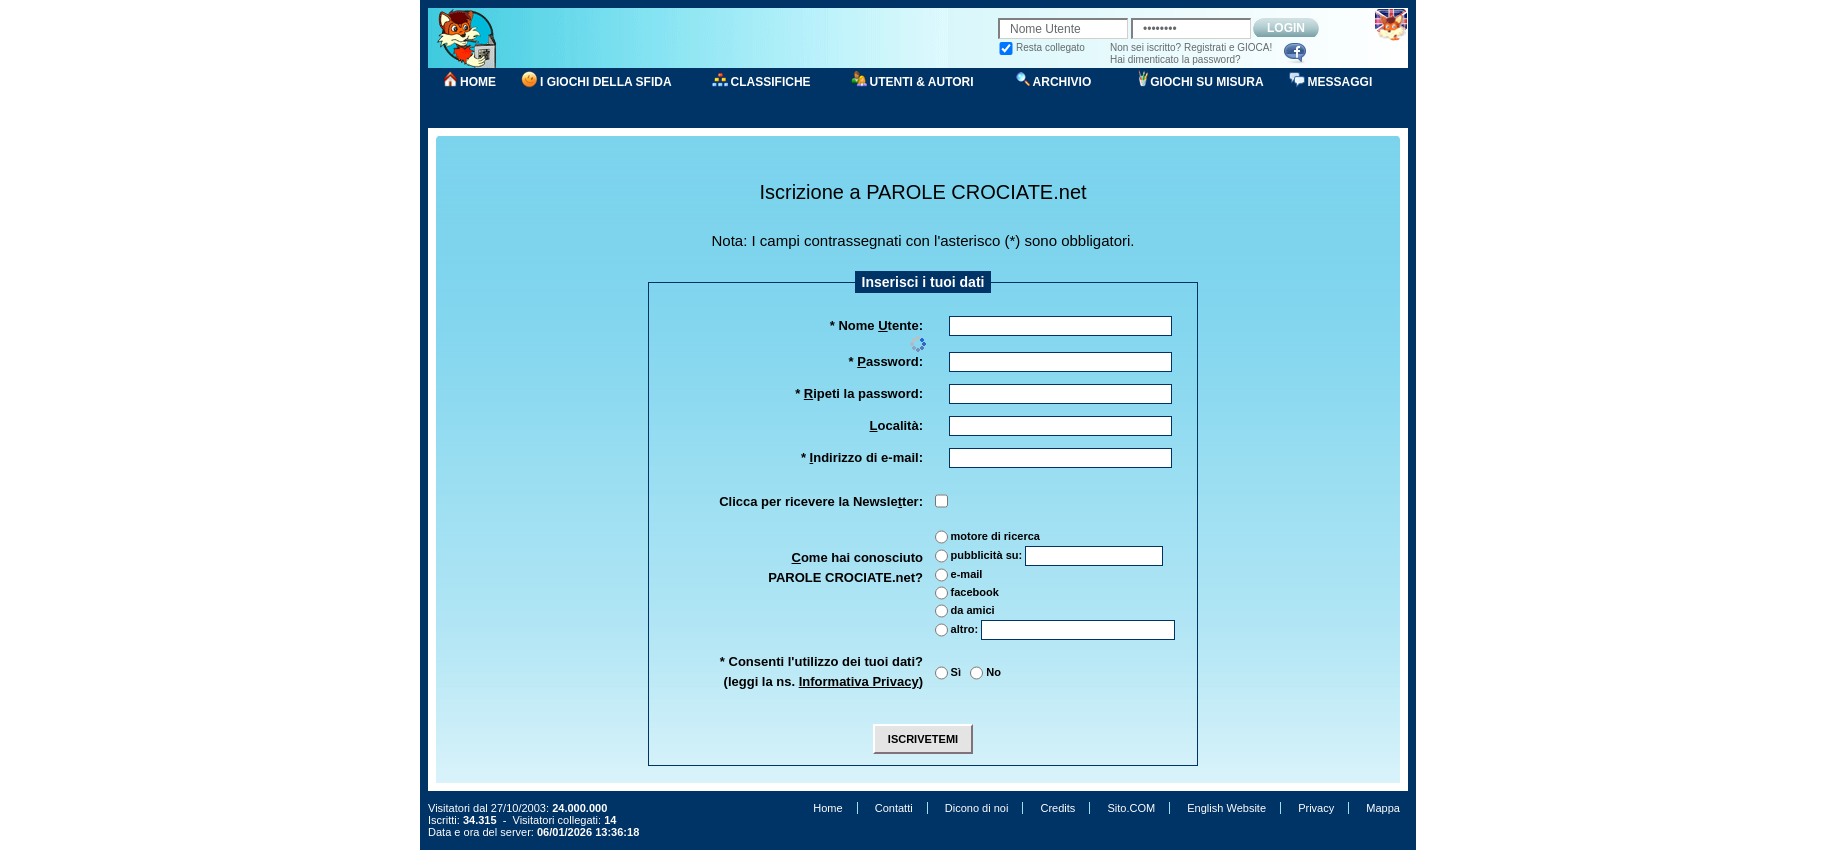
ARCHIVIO (1062, 82)
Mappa (1383, 808)
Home (827, 808)
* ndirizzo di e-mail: (862, 457)
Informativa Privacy (859, 681)
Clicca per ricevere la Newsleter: (821, 501)
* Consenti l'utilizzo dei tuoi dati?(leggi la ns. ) (821, 671)
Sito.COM (1131, 808)
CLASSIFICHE (771, 82)
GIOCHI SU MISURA (1206, 82)
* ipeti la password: (859, 393)
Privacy (1316, 808)
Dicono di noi (977, 808)
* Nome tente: (876, 325)
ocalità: (896, 425)
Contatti (894, 808)
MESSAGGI (1340, 82)
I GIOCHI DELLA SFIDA (606, 82)
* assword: (886, 361)
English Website (1226, 808)
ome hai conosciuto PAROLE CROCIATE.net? (845, 567)
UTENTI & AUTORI (922, 82)
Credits (1057, 808)
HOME (478, 82)
